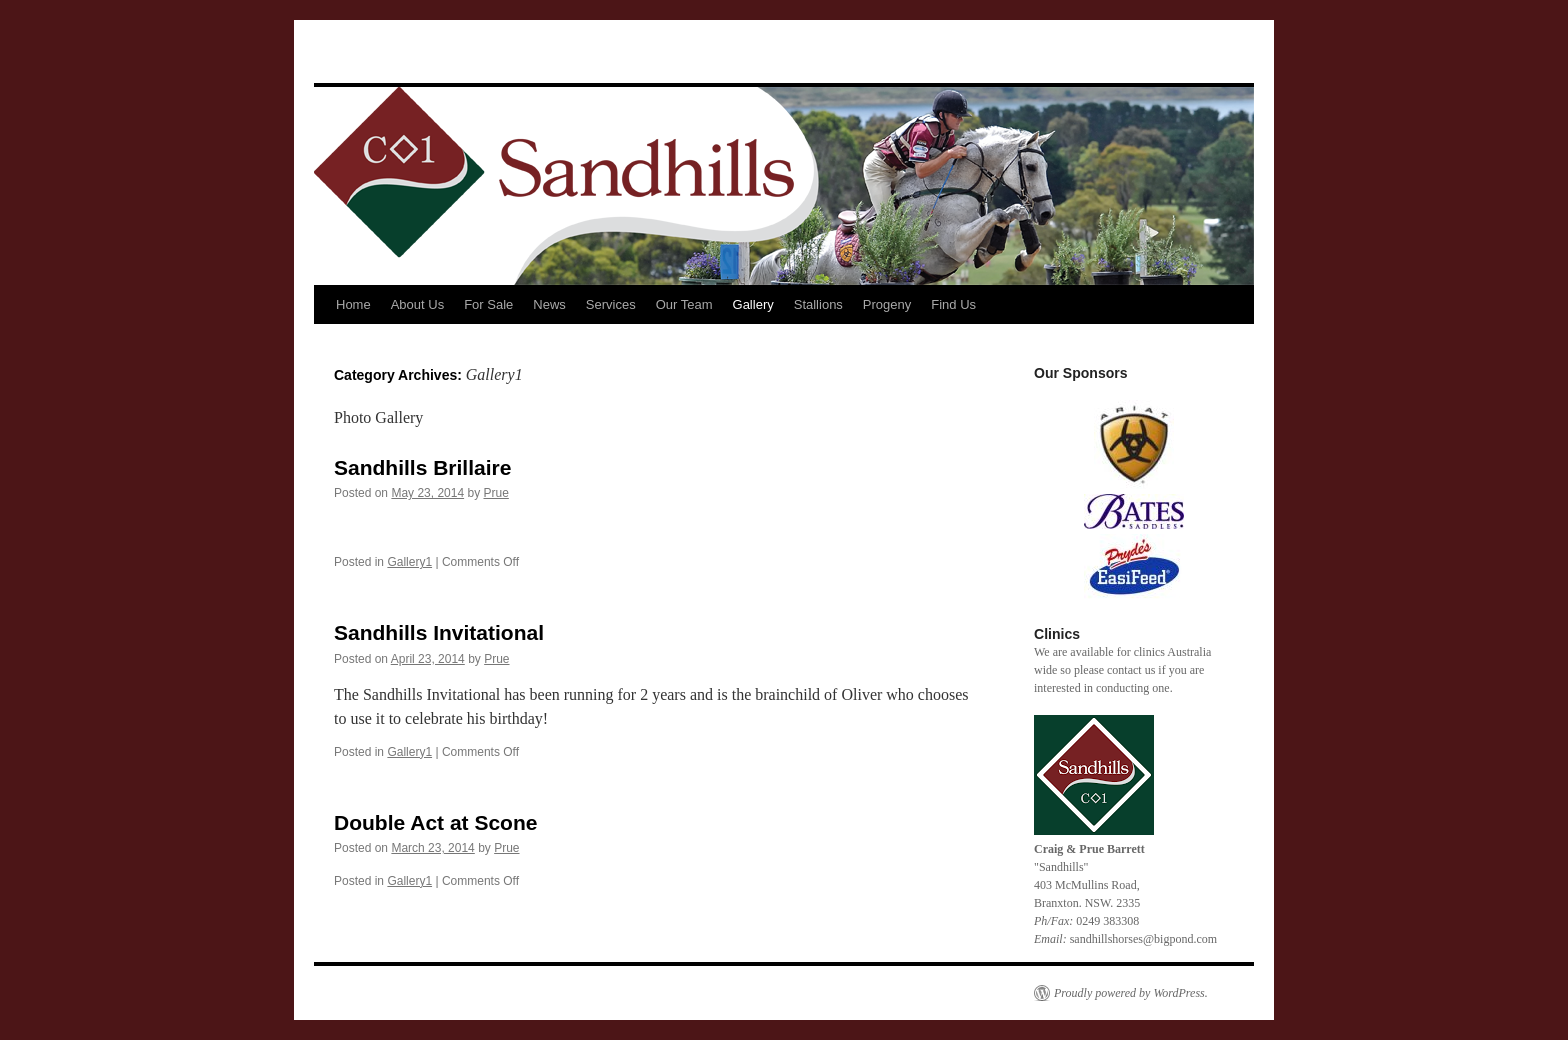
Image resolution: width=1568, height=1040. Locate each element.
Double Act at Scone (435, 822)
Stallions (818, 304)
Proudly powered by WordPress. (1131, 993)
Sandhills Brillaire (422, 467)
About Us (417, 304)
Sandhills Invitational (439, 632)
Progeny (887, 304)
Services (611, 304)
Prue (495, 493)
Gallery (753, 304)
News (549, 304)
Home (353, 304)
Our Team (684, 304)
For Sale (488, 304)
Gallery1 (409, 562)
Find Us (953, 304)
